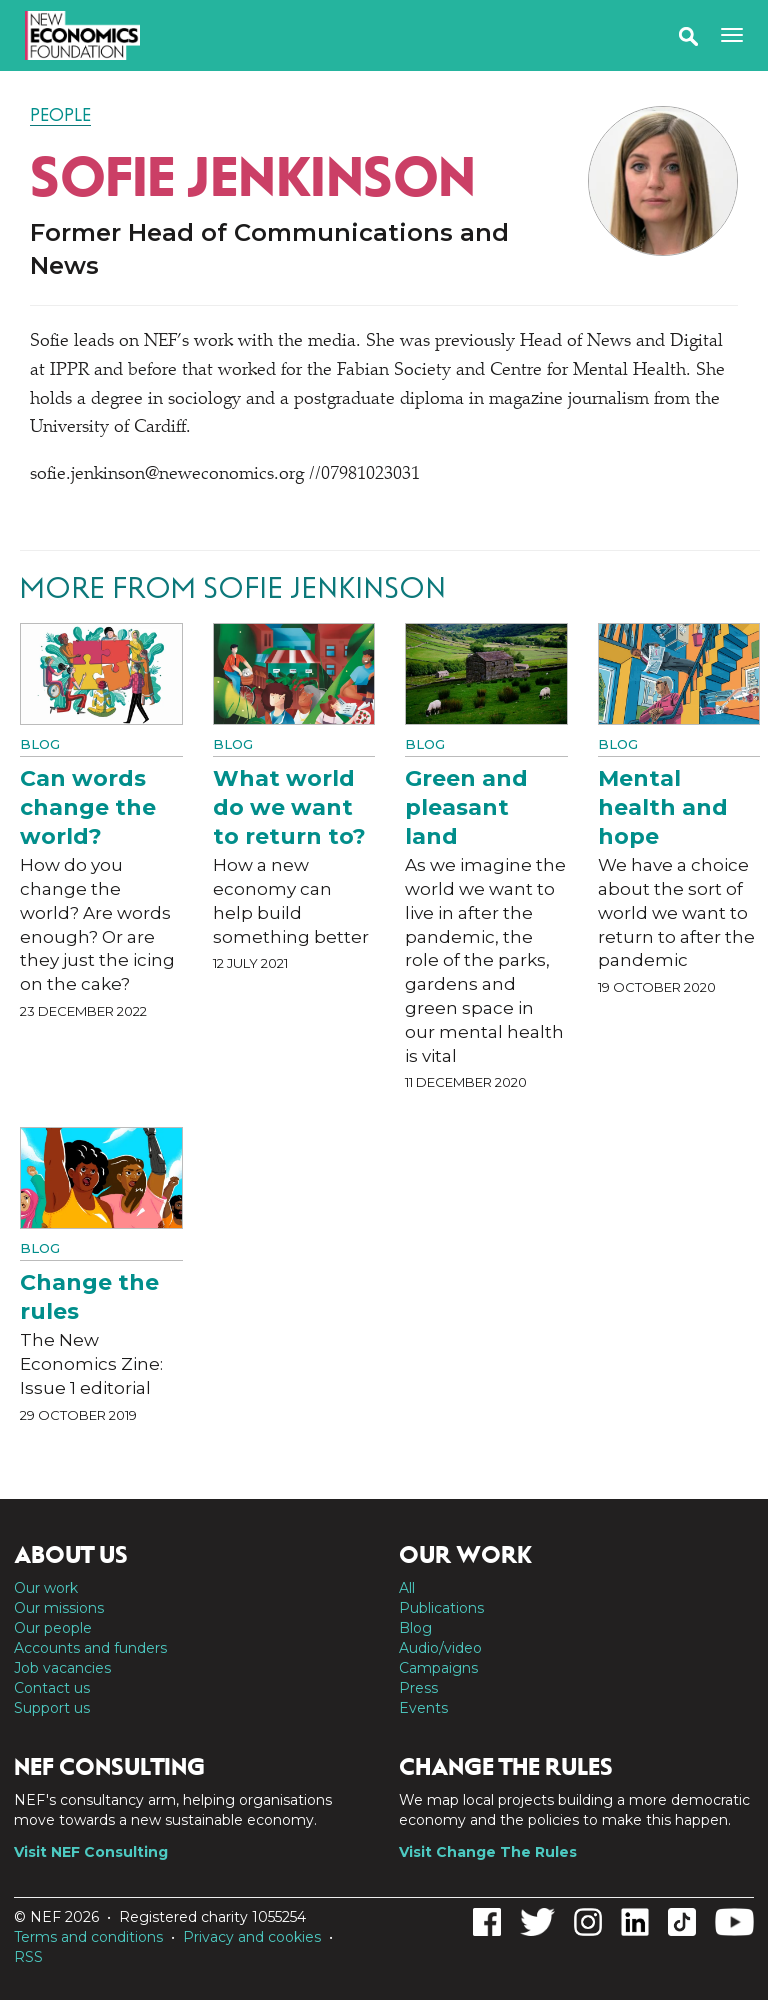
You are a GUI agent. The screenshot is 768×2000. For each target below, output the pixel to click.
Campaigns (438, 1668)
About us (71, 1555)
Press (418, 1688)
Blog (40, 744)
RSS (28, 1957)
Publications (441, 1608)
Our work (46, 1588)
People (60, 115)
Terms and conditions (88, 1937)
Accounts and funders (90, 1648)
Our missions (59, 1608)
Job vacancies (62, 1668)
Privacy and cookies (252, 1937)
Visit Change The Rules (488, 1852)
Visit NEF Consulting (91, 1852)
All (407, 1588)
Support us (52, 1708)
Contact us (52, 1688)
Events (423, 1708)
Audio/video (440, 1648)
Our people (53, 1628)
